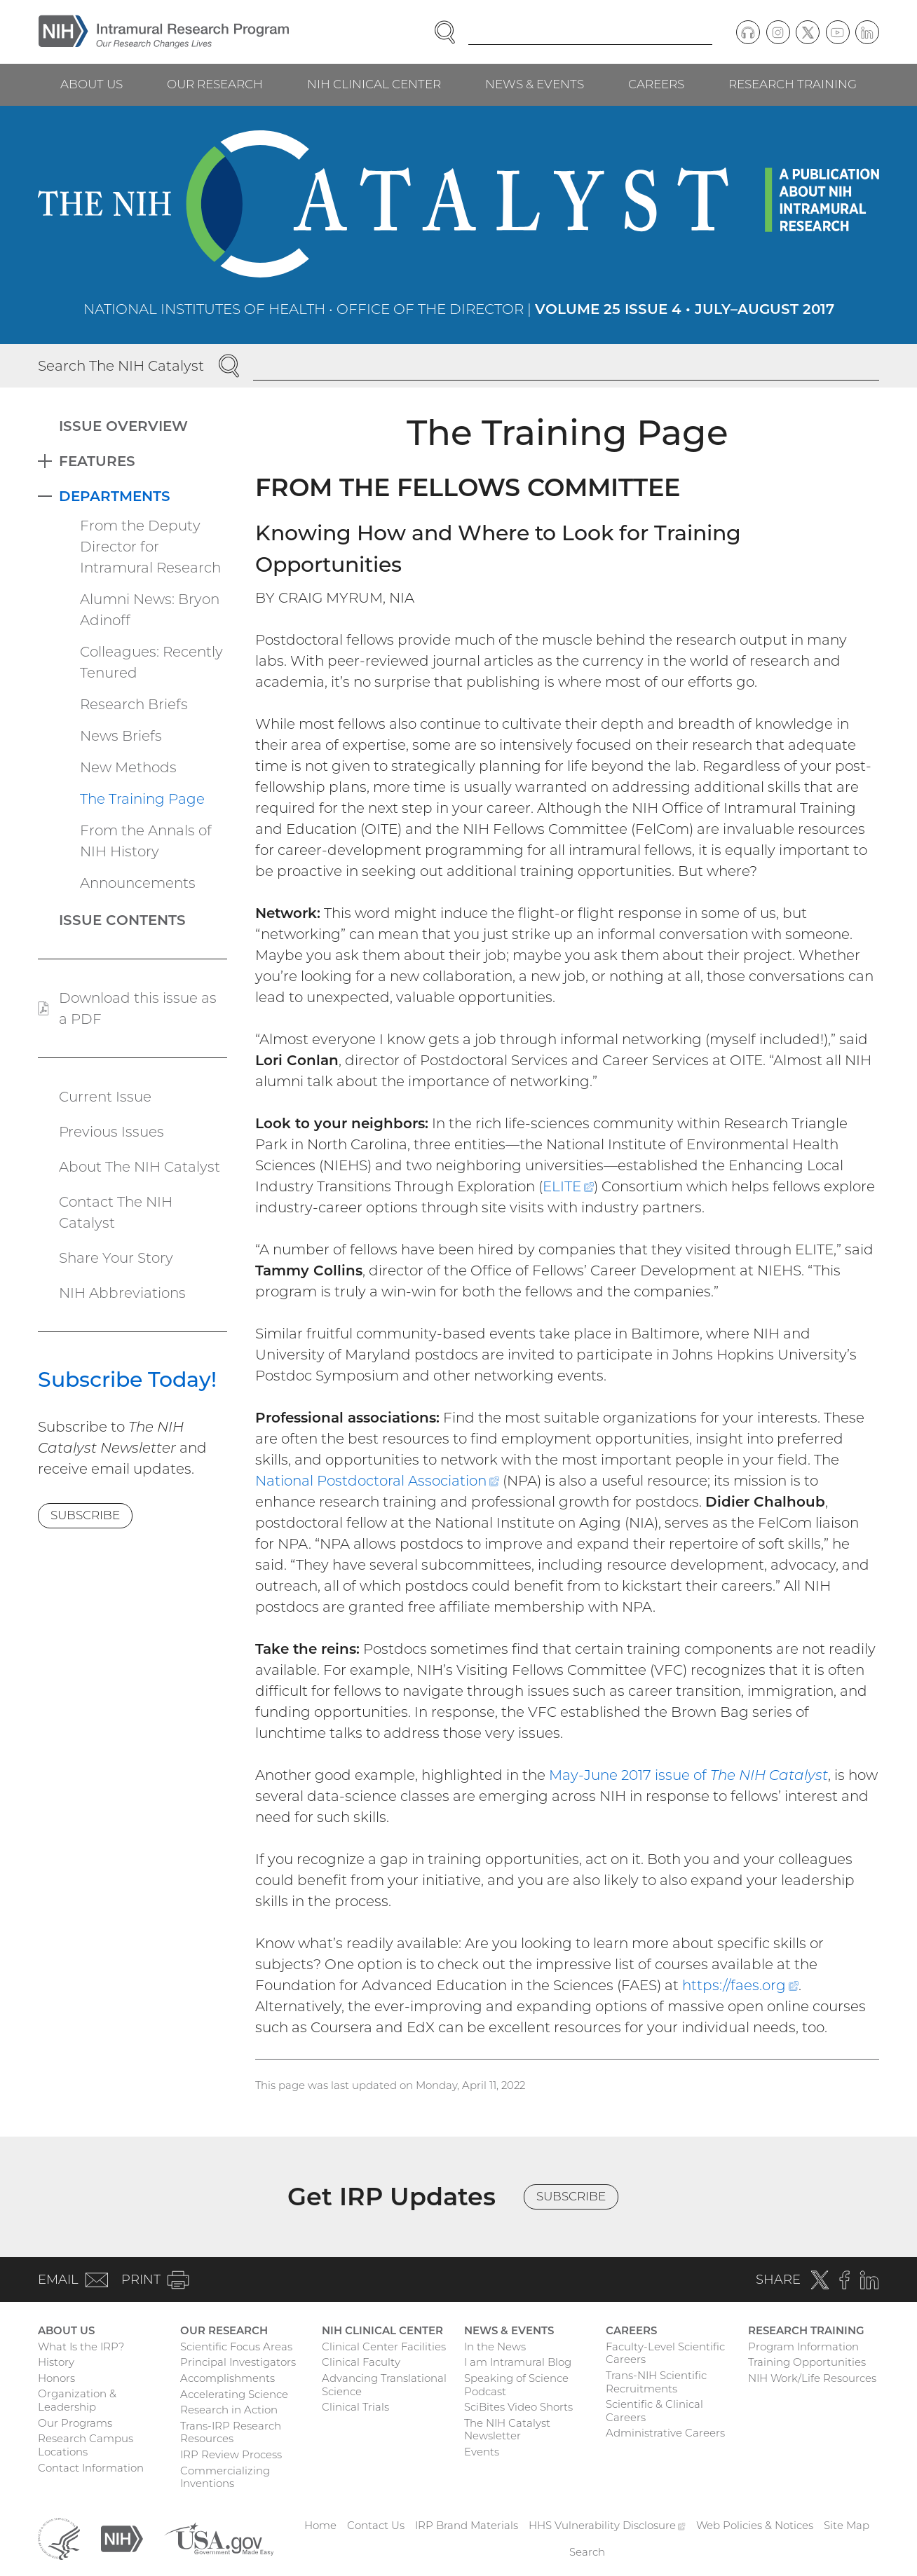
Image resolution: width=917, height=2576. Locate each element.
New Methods (128, 767)
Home (320, 2525)
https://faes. (740, 1985)
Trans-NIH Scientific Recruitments (656, 2382)
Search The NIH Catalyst (121, 365)
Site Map (846, 2525)
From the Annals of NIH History (146, 841)
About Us (91, 84)
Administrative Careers (665, 2432)
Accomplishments (227, 2378)
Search (587, 2551)
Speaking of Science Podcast (516, 2384)
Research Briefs (134, 704)
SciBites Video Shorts (518, 2406)
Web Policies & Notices (754, 2525)
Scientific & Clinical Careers (654, 2410)
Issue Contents (122, 920)
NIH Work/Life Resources (812, 2378)
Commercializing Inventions (225, 2477)
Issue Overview (123, 426)
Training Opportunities (807, 2362)
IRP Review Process (231, 2454)
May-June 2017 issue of (688, 1775)
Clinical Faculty (361, 2362)
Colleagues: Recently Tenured (151, 662)
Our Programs (75, 2423)
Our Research (215, 84)
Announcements (138, 883)
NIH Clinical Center (374, 84)
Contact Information (91, 2467)
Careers (656, 84)
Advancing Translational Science (384, 2384)
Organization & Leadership (77, 2400)
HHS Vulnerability (607, 2525)
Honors (56, 2378)
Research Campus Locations (85, 2445)
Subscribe (85, 1515)
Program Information (803, 2346)
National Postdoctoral (377, 1480)
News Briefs (121, 735)
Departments (114, 496)
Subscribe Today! (127, 1379)
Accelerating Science (234, 2394)
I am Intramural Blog (517, 2362)
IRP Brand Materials (466, 2525)
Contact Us (376, 2525)
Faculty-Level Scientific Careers (665, 2353)
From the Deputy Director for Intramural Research (150, 546)
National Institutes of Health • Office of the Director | (458, 309)
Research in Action (229, 2409)
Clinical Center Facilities (384, 2346)
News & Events (534, 84)
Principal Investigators (238, 2362)
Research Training (792, 84)
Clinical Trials (355, 2406)
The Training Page (142, 798)
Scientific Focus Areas (236, 2346)
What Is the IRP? (81, 2346)
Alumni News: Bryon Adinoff (149, 610)
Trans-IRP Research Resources (230, 2432)
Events (481, 2451)
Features (97, 461)
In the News (495, 2346)
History (56, 2362)
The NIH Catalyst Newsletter (507, 2429)
